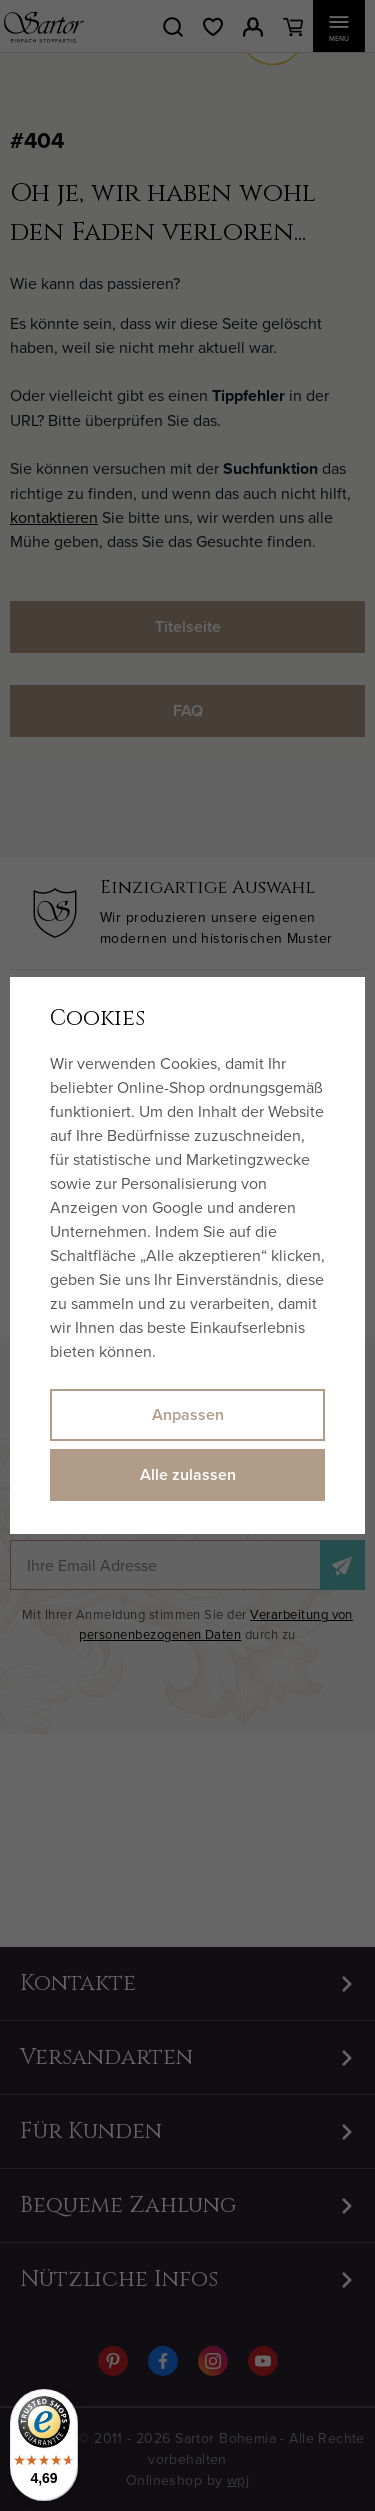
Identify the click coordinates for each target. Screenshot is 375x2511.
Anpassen (188, 1414)
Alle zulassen (188, 1474)
